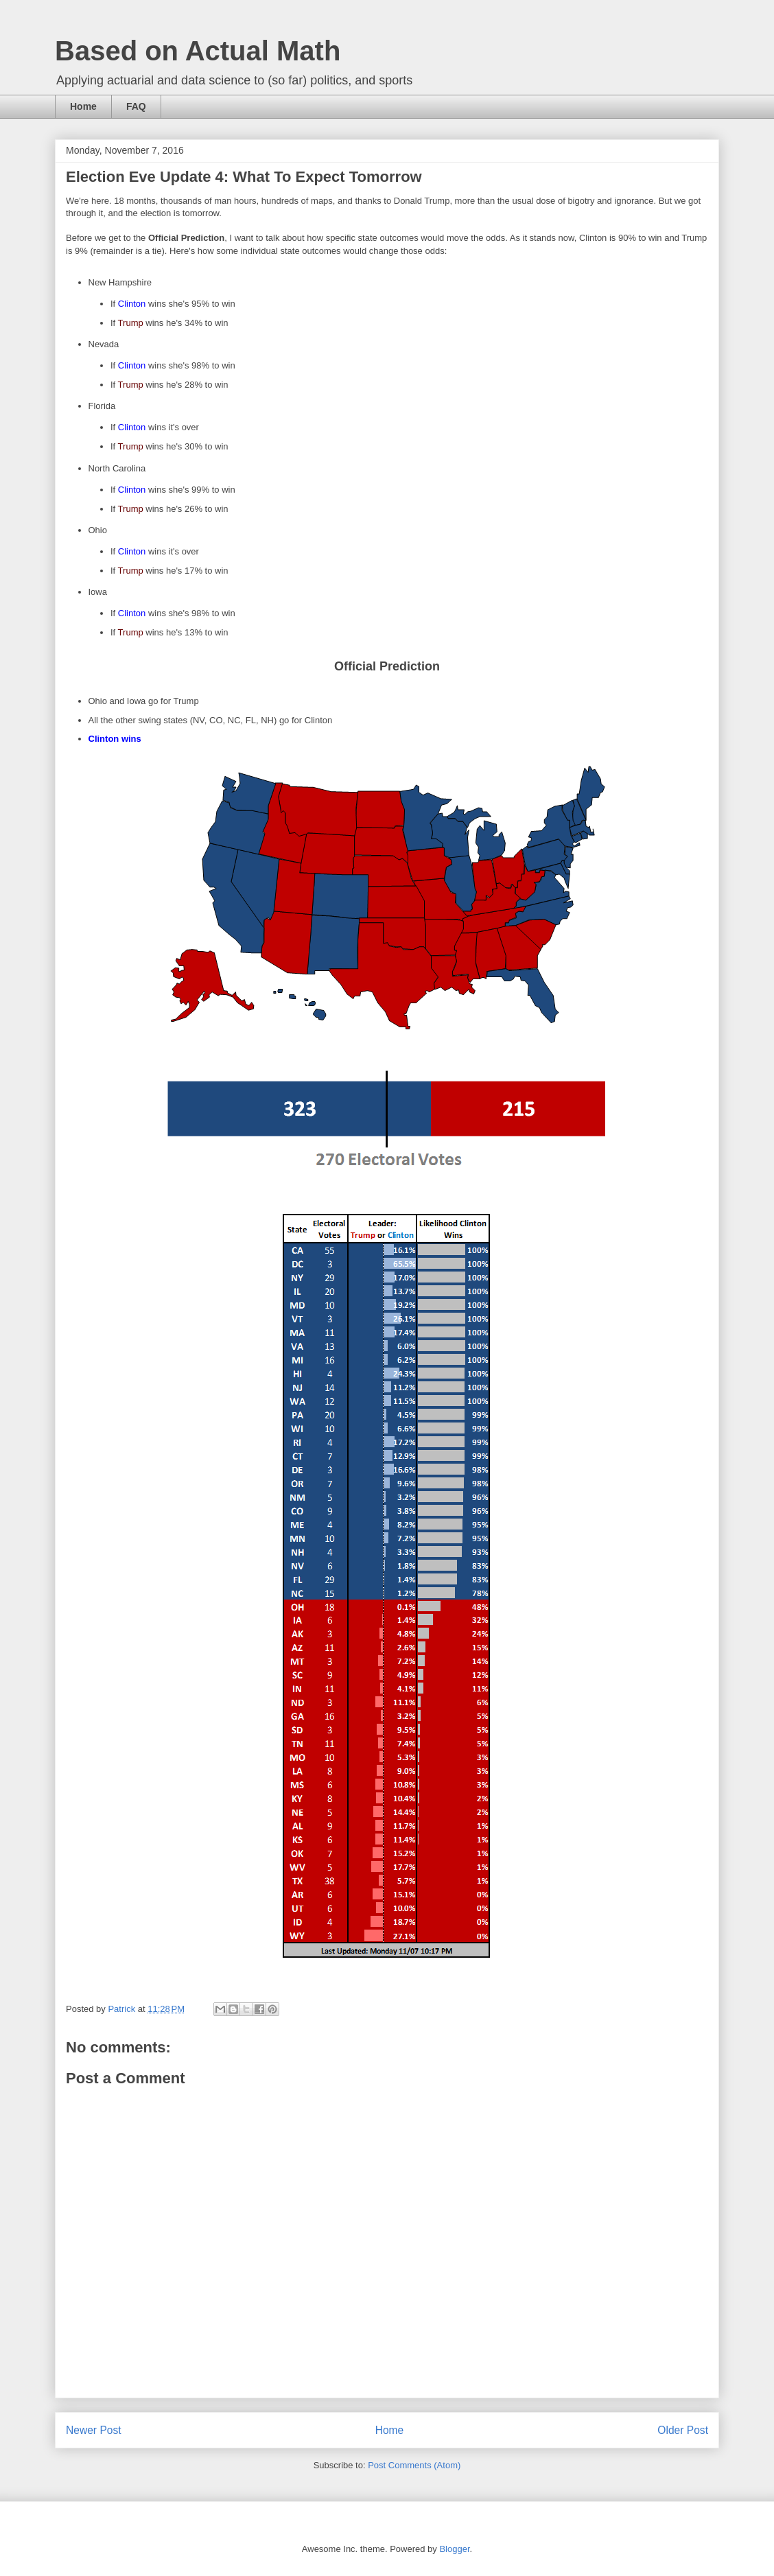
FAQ (136, 106)
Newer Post (93, 2430)
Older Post (682, 2430)
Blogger (454, 2549)
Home (83, 106)
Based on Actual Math (197, 51)
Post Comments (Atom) (414, 2465)
